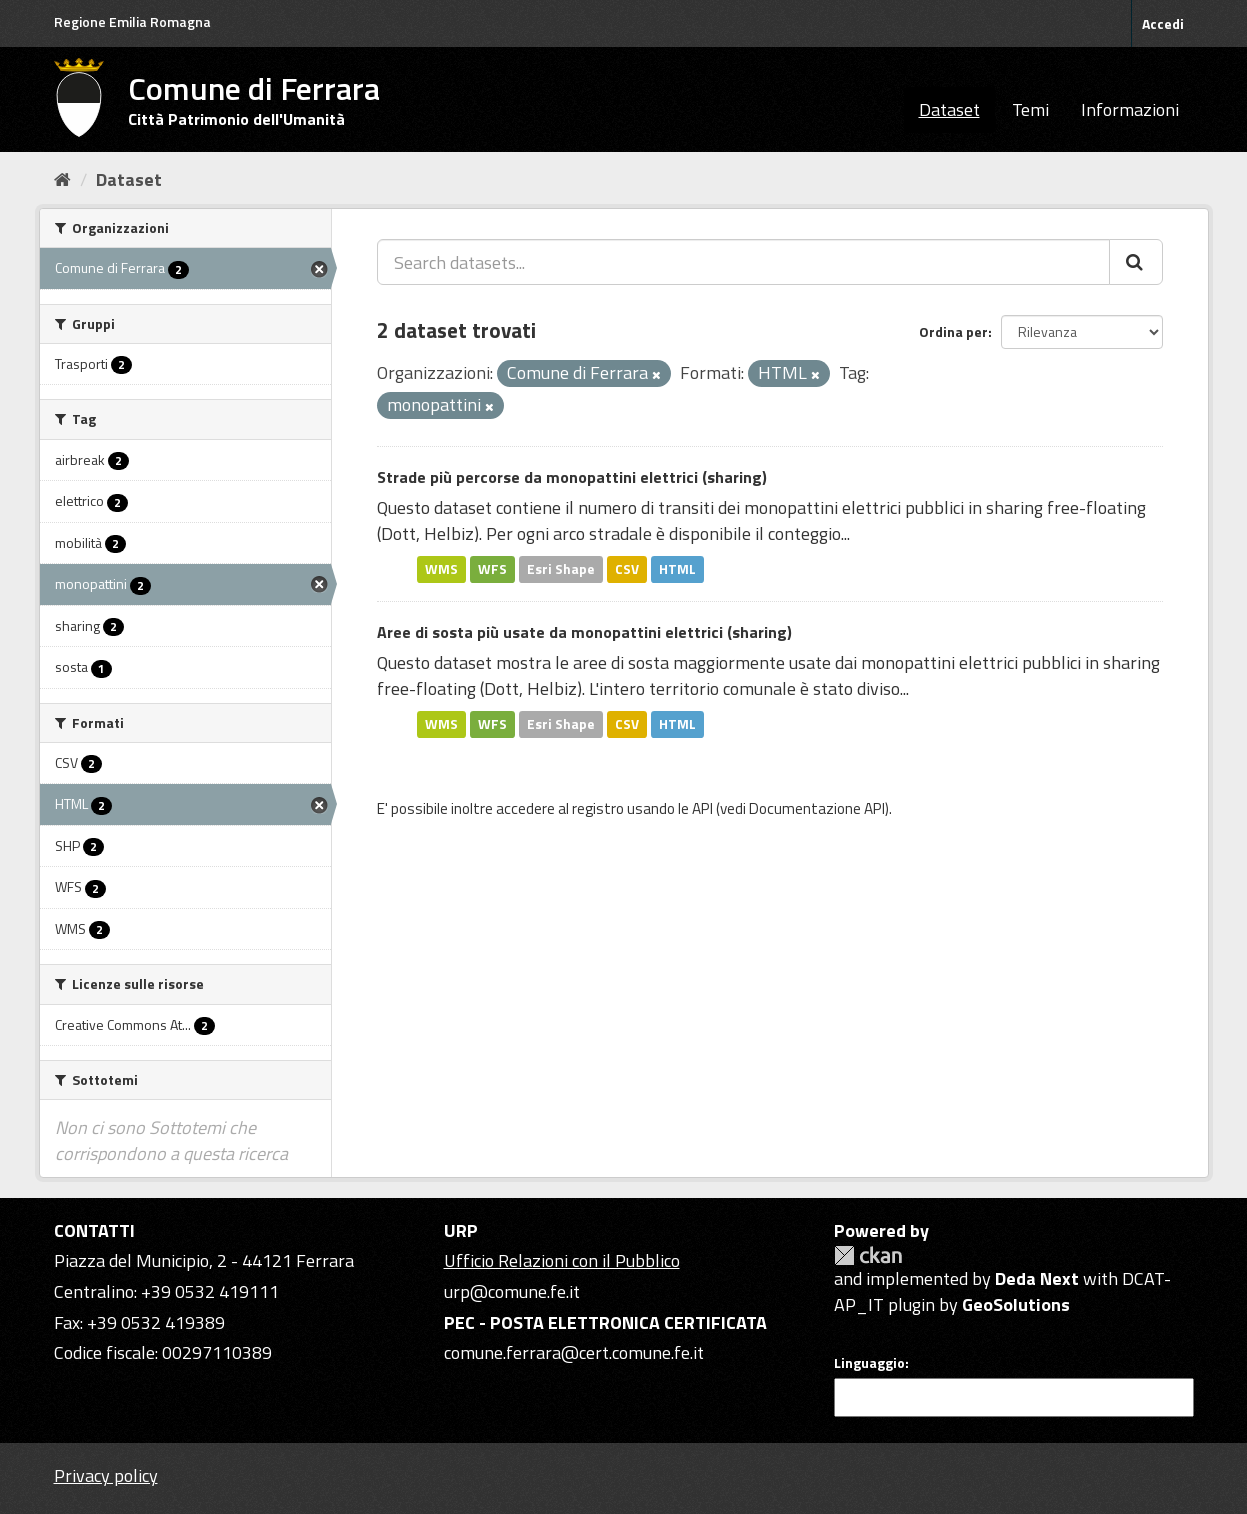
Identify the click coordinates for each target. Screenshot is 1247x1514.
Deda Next (1037, 1278)
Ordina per (953, 331)
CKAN (868, 1255)
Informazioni (1130, 109)
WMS (441, 569)
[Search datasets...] (743, 262)
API (702, 808)
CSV (627, 569)
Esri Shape (561, 569)
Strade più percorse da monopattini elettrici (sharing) (572, 477)
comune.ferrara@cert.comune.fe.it (574, 1352)
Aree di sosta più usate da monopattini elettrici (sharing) (584, 632)
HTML (677, 569)
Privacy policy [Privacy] (106, 1475)
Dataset (949, 109)
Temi (1030, 109)
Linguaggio (869, 1363)
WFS (492, 569)
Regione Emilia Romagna (132, 21)
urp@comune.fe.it (512, 1291)
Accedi (1163, 23)
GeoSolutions (1016, 1304)
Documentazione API (817, 808)
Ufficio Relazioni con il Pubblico (562, 1260)
